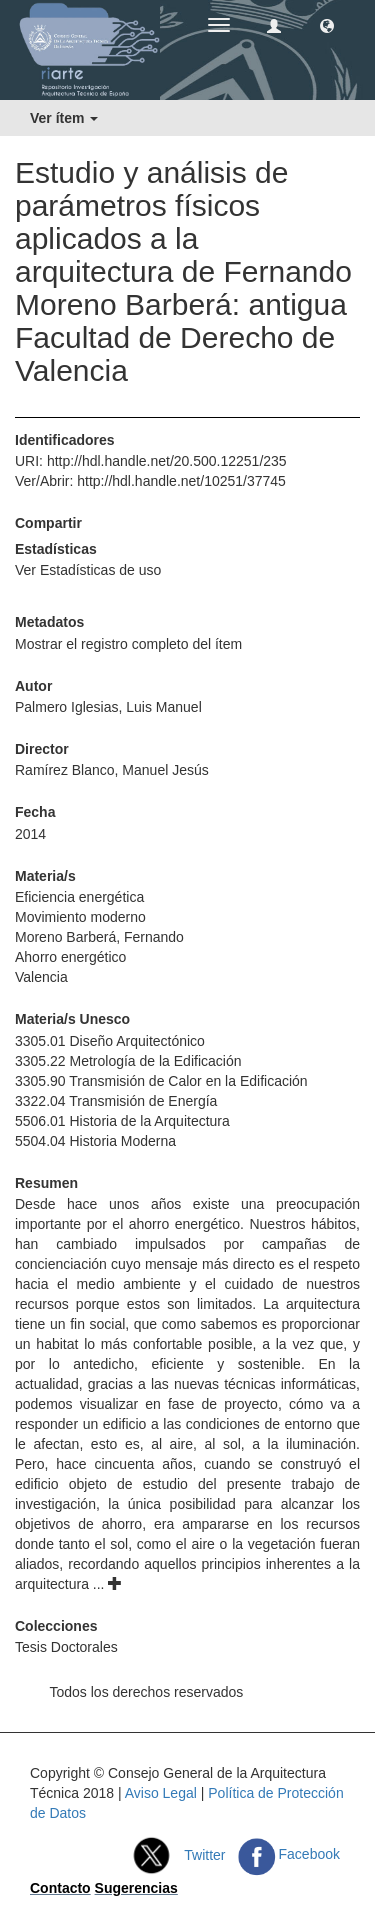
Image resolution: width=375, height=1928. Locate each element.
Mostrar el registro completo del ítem (128, 644)
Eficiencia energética (79, 897)
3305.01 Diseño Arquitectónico (110, 1041)
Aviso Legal (161, 1793)
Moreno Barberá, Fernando (99, 937)
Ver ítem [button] (64, 118)
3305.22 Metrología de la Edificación (128, 1061)
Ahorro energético (70, 957)
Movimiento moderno (80, 917)
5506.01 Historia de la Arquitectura (122, 1121)
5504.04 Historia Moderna (95, 1141)
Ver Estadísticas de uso (88, 570)
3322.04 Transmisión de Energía (116, 1101)
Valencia (41, 977)
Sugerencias (136, 1888)
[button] (327, 25)
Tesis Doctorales (66, 1647)
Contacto (60, 1888)
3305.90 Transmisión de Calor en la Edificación (161, 1081)
